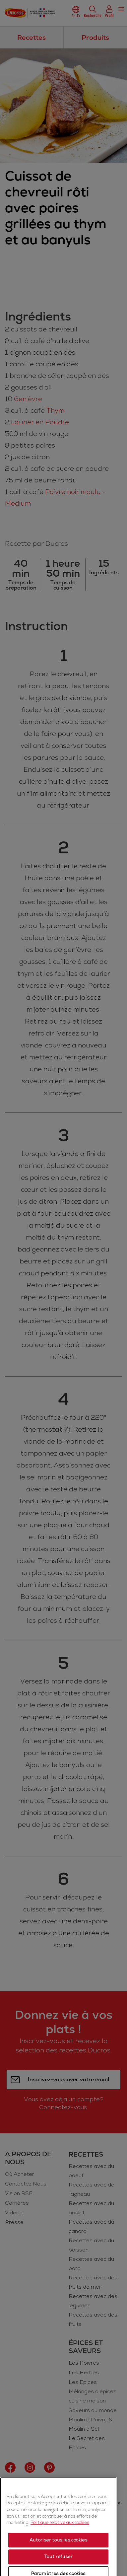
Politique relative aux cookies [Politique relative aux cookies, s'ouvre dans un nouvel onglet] (60, 2564)
